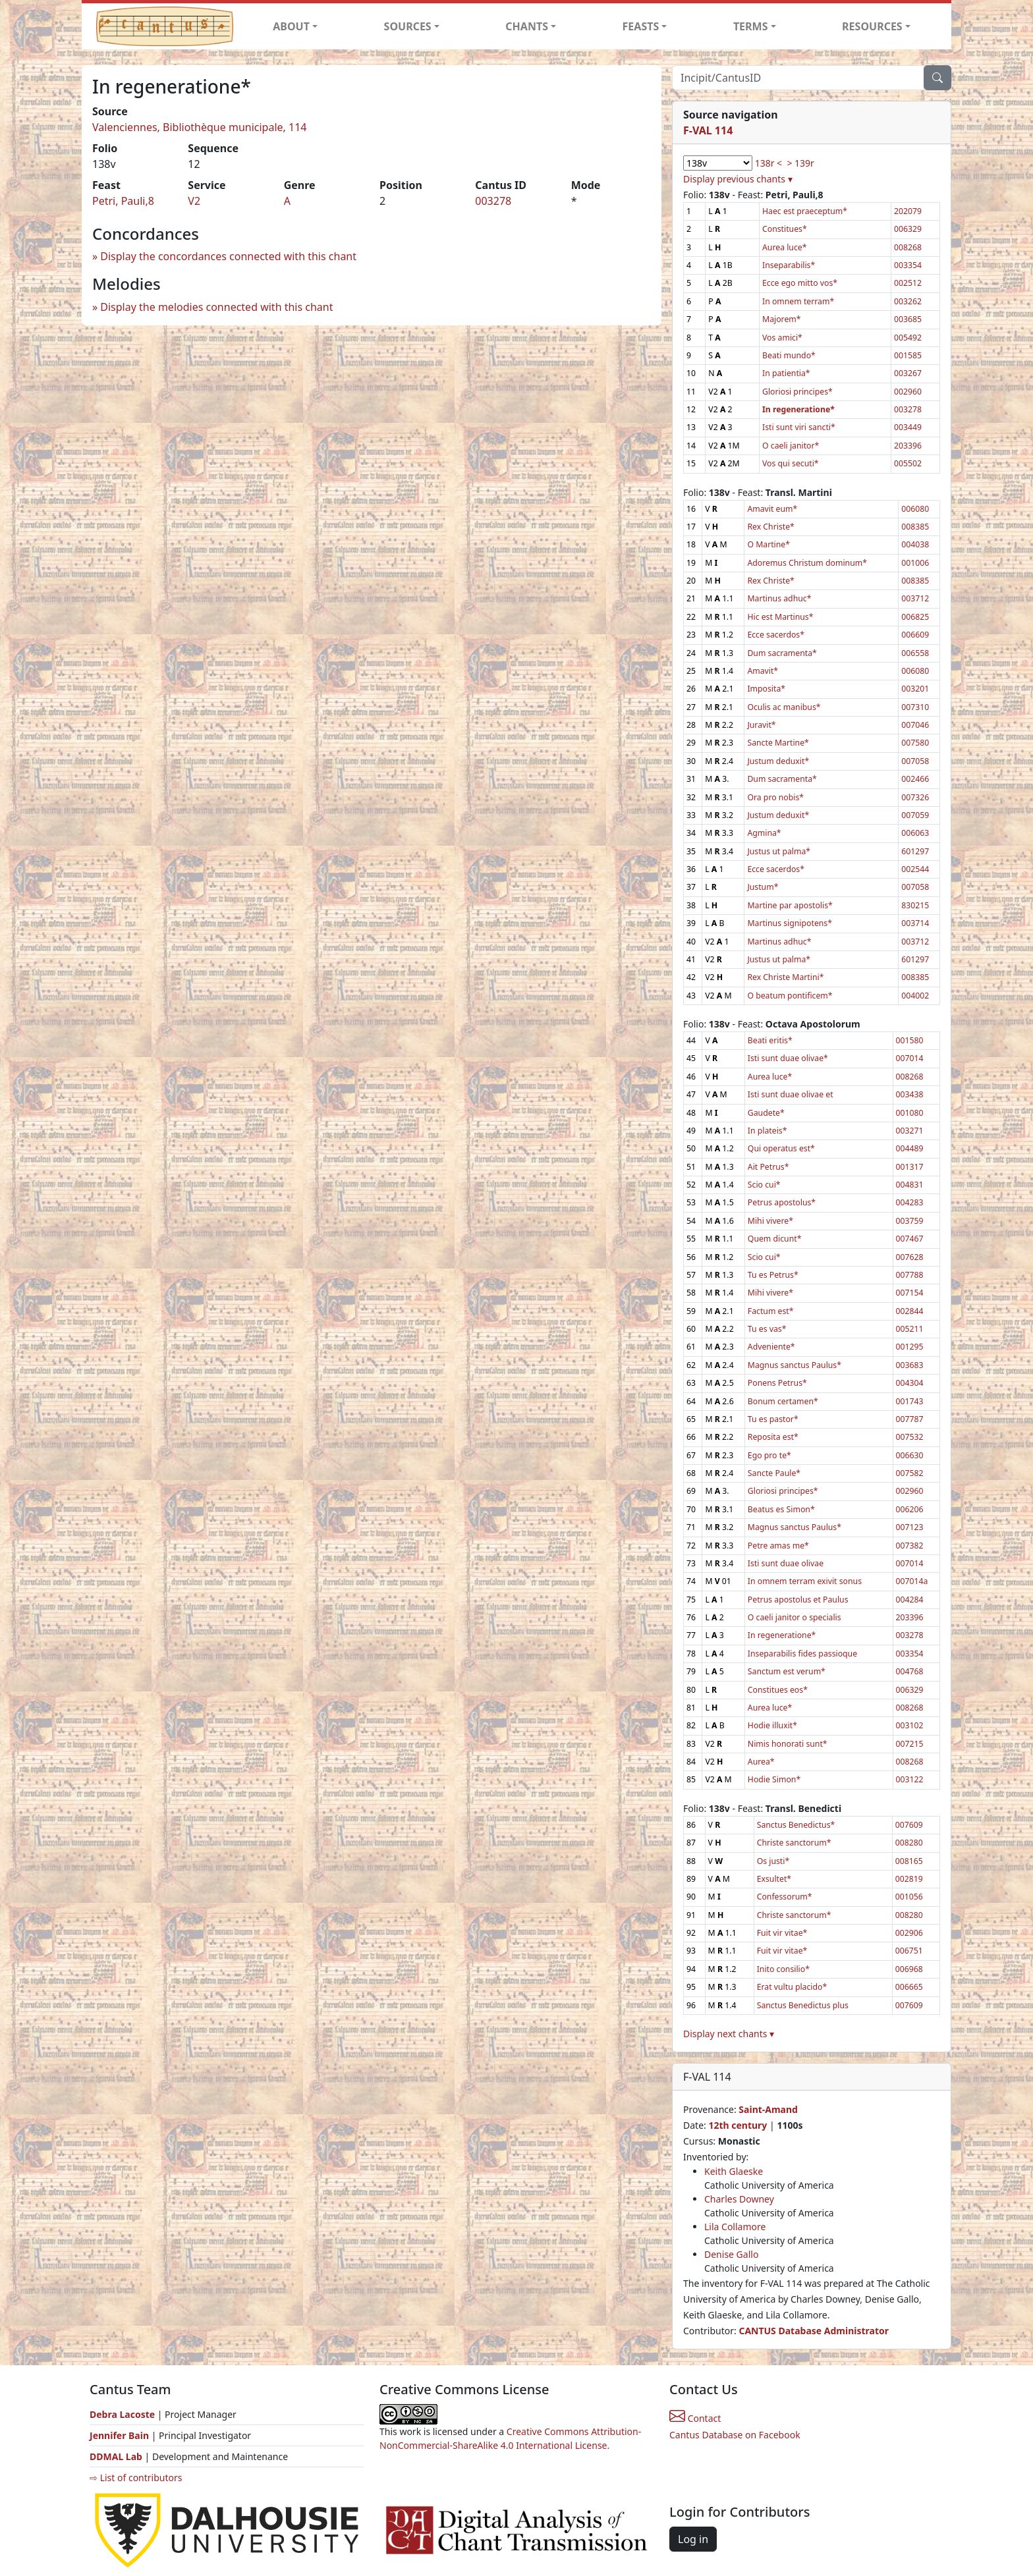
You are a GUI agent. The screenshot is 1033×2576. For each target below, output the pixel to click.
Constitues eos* (778, 1689)
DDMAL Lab (116, 2456)
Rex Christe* (770, 526)
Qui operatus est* (781, 1148)
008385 (915, 526)
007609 (909, 1824)
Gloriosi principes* (797, 391)
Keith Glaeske (733, 2171)
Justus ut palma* (778, 851)
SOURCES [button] (408, 26)
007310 (915, 707)
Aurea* (761, 1761)
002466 (915, 778)
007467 (910, 1238)
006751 (909, 1950)
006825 (915, 616)
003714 (915, 923)
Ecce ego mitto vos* (799, 282)
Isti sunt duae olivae (786, 1563)
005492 (908, 337)
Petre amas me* (778, 1545)
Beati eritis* (770, 1040)
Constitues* (784, 228)
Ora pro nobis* (775, 797)
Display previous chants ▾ (738, 179)
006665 (909, 1986)
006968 (909, 1969)
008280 (909, 1842)
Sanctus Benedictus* (796, 1824)
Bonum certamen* (783, 1401)
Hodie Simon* (774, 1779)
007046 (915, 724)
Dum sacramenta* (781, 653)
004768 (910, 1671)
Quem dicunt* (775, 1238)
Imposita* (766, 688)
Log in (693, 2539)
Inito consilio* (783, 1969)
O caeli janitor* (790, 445)
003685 (908, 319)
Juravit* (761, 724)
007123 (910, 1527)
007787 (910, 1419)
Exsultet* (774, 1878)
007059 (915, 815)
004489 (910, 1148)
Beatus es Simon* (781, 1509)
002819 (909, 1878)
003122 (910, 1779)
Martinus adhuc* (779, 598)
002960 (908, 391)
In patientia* (786, 373)
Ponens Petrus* (777, 1382)
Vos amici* (782, 337)
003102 (910, 1725)
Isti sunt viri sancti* (798, 427)
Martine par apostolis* (789, 905)
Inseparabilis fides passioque (802, 1653)
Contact (695, 2418)
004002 (915, 995)
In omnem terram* (798, 301)
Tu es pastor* (773, 1419)
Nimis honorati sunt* (787, 1743)
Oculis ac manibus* (783, 707)
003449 (908, 427)
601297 (915, 851)
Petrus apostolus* (782, 1202)
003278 (493, 201)
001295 (910, 1346)
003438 (910, 1094)
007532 (910, 1436)
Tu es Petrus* (773, 1274)
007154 (910, 1292)
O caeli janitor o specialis (794, 1617)
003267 (908, 373)
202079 (908, 211)
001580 (910, 1040)
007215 (910, 1743)
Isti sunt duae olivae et (790, 1094)
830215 (915, 905)
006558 (915, 653)
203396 (908, 445)
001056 (909, 1896)
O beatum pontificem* (789, 995)
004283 (910, 1202)
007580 (915, 742)
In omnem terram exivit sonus (805, 1581)
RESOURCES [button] (872, 26)
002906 (909, 1932)
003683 (910, 1365)
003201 (915, 688)
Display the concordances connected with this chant (228, 256)
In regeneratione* (782, 1635)
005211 (910, 1328)
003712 (915, 598)
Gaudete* (766, 1112)
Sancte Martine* (777, 742)
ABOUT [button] (291, 26)
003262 (908, 301)
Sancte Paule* (774, 1473)
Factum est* (771, 1311)
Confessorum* (784, 1896)
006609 (915, 634)
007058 (915, 761)
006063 (915, 832)
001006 (915, 562)
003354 (908, 265)
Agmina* (764, 832)
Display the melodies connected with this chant (216, 307)
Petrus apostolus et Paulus (798, 1599)
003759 (910, 1220)
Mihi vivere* (770, 1220)
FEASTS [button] (641, 26)
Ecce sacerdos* (775, 634)
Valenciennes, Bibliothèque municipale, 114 (199, 127)
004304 (910, 1382)
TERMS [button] (750, 26)
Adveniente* (771, 1346)
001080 (910, 1112)
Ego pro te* (769, 1455)
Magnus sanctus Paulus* (794, 1365)
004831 (910, 1184)
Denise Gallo (731, 2254)
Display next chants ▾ (728, 2033)
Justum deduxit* (778, 761)
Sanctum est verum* (786, 1671)
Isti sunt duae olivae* (788, 1058)
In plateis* (767, 1130)
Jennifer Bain (121, 2435)
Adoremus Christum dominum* (807, 562)
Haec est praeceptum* (804, 211)
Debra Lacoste (122, 2414)
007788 (910, 1274)
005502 (908, 463)
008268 (908, 247)
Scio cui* (764, 1184)
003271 (910, 1130)
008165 (909, 1861)
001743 (910, 1401)
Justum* (762, 886)
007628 (910, 1257)
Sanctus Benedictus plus (803, 2005)
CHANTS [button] (526, 26)
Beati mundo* (789, 355)
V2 (194, 201)
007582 (910, 1473)
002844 (910, 1311)
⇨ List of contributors (136, 2477)
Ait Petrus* (768, 1166)
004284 (910, 1599)
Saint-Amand (768, 2109)
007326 (915, 797)
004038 (915, 544)
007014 (910, 1058)
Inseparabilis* (788, 265)
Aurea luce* (784, 247)
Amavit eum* (772, 508)
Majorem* (781, 319)
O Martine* (768, 544)
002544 (915, 869)
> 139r (800, 163)
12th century (737, 2125)
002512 (908, 282)
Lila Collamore (735, 2226)
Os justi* (773, 1861)
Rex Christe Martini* (785, 977)
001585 (908, 355)
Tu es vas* (767, 1328)
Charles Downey (739, 2199)
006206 (910, 1509)
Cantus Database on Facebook (734, 2434)
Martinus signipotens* (789, 923)
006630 (910, 1455)
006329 (908, 228)
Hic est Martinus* (780, 616)
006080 (915, 508)
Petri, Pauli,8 (123, 201)
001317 (910, 1166)
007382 (910, 1545)
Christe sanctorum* (794, 1842)
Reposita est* (773, 1436)
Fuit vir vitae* (782, 1932)
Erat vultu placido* (792, 1986)
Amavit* (762, 670)
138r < (768, 163)
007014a (912, 1581)
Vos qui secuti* (790, 463)
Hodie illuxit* (772, 1725)
